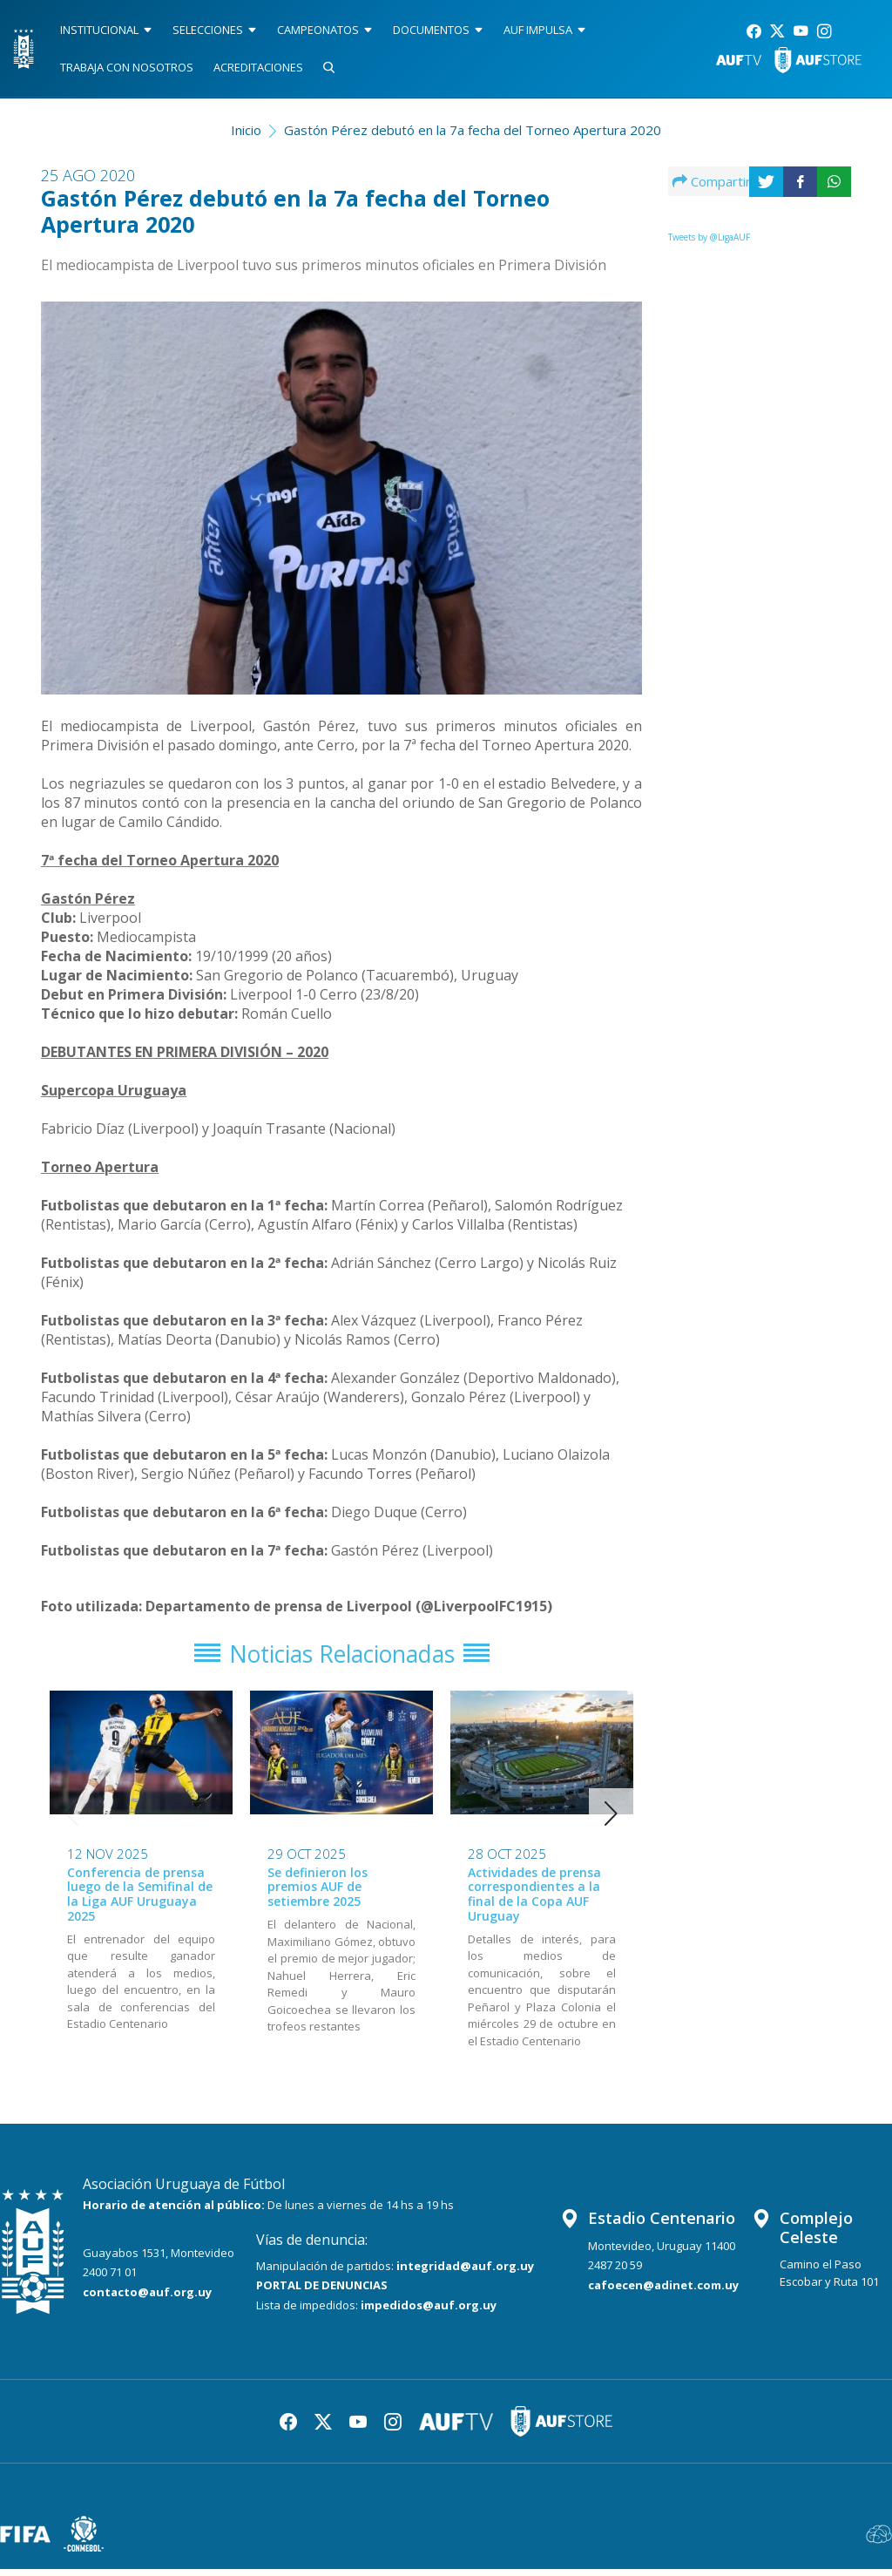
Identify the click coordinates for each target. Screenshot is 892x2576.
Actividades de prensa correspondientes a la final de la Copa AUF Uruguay (534, 1900)
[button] (611, 1820)
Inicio (246, 130)
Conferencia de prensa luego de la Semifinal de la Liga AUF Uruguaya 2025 (140, 1900)
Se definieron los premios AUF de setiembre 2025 (317, 1893)
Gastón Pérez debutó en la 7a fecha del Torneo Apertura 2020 (472, 130)
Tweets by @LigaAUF (709, 237)
